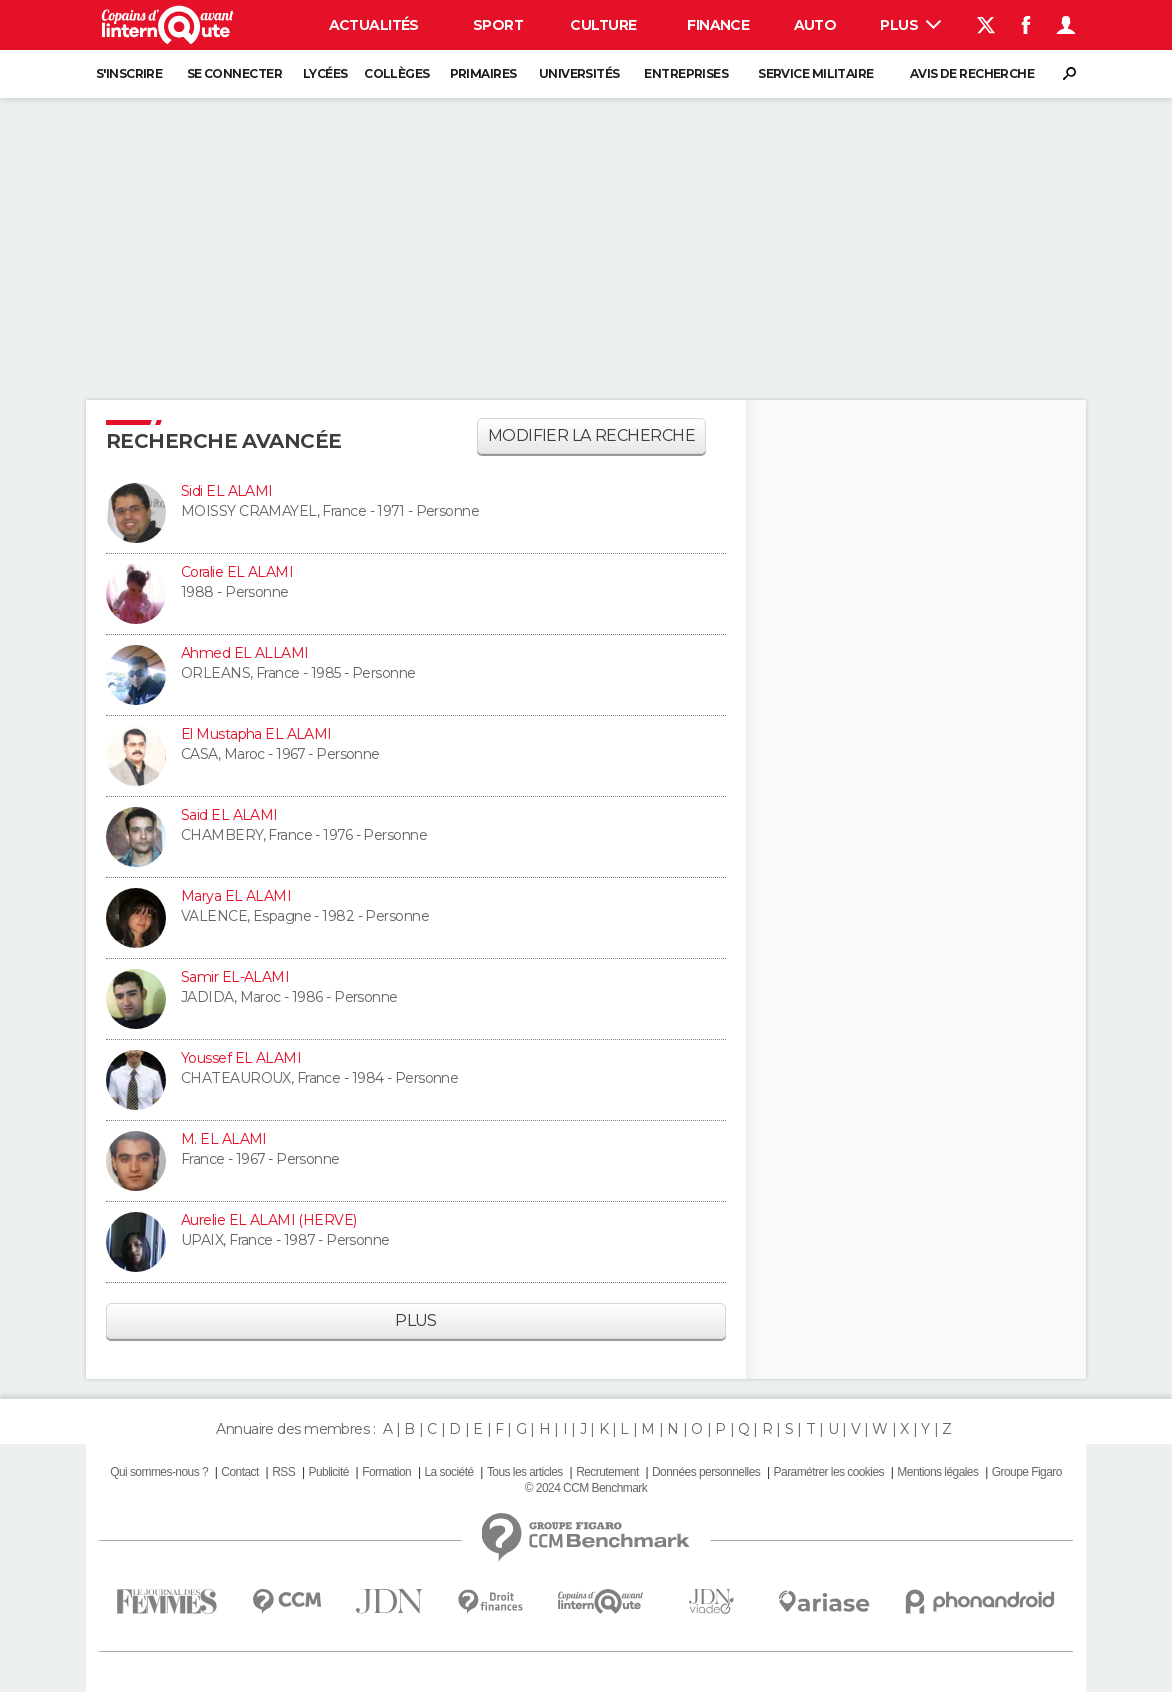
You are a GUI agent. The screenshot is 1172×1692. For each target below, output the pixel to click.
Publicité (328, 1472)
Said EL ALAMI (229, 815)
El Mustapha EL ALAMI (256, 734)
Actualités (374, 25)
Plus (910, 25)
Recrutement (607, 1472)
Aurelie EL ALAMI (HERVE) (269, 1220)
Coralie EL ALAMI (237, 572)
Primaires (483, 73)
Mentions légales (937, 1472)
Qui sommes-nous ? (159, 1472)
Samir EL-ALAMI (235, 977)
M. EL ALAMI (224, 1139)
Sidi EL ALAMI (227, 491)
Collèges (397, 73)
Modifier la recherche (591, 435)
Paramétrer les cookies (829, 1472)
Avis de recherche (972, 73)
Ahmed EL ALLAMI (245, 653)
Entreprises (686, 73)
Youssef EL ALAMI (241, 1058)
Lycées (325, 73)
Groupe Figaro (1027, 1472)
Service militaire (815, 73)
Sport (498, 25)
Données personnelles (706, 1472)
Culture (603, 25)
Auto (815, 25)
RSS (283, 1472)
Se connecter (234, 73)
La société (448, 1472)
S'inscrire (129, 73)
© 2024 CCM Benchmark (586, 1488)
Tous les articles (525, 1472)
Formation (386, 1472)
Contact (239, 1472)
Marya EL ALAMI (236, 896)
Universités (579, 73)
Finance (718, 25)
